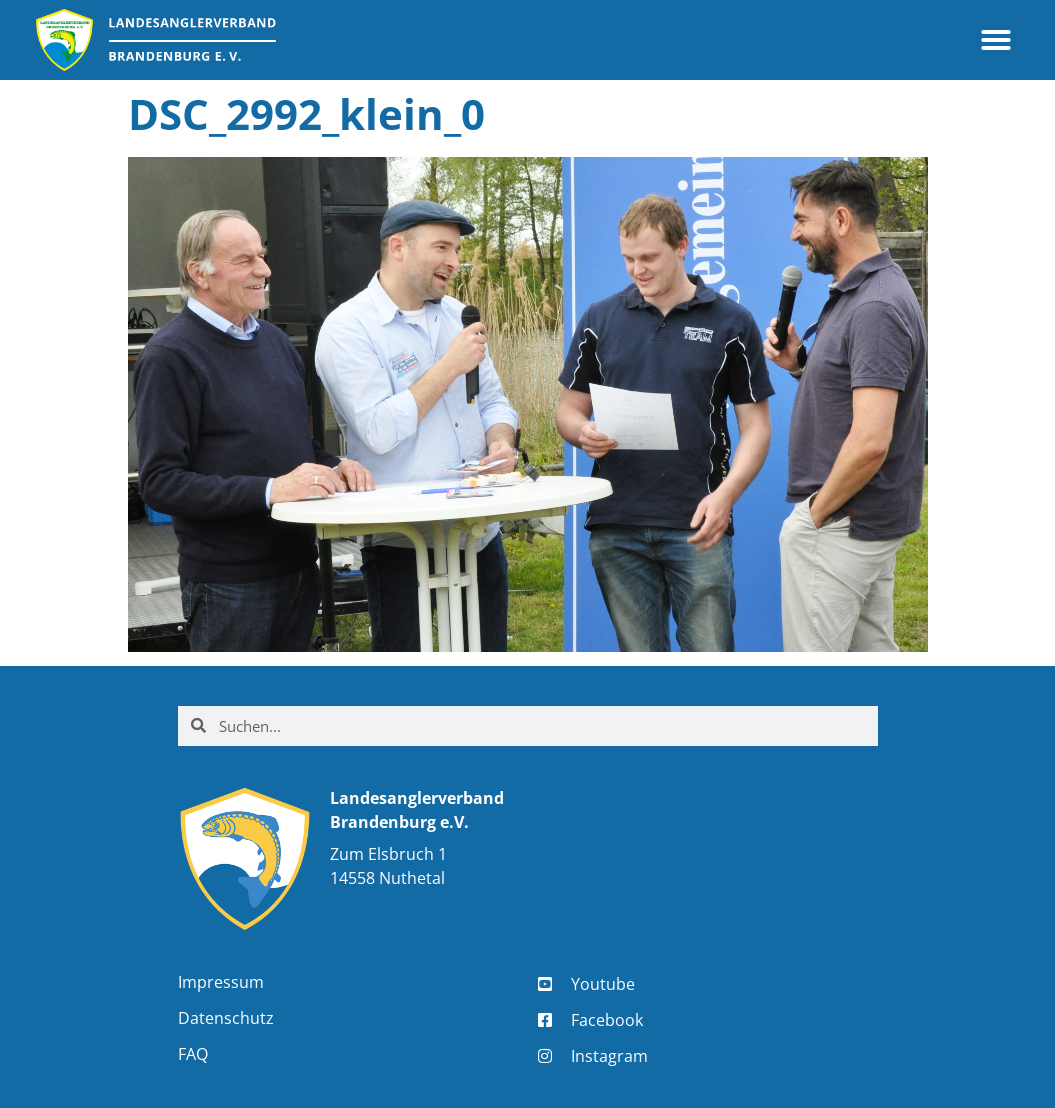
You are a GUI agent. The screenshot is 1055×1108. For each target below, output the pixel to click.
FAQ (193, 1054)
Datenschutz (226, 1018)
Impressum (221, 982)
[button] (996, 40)
